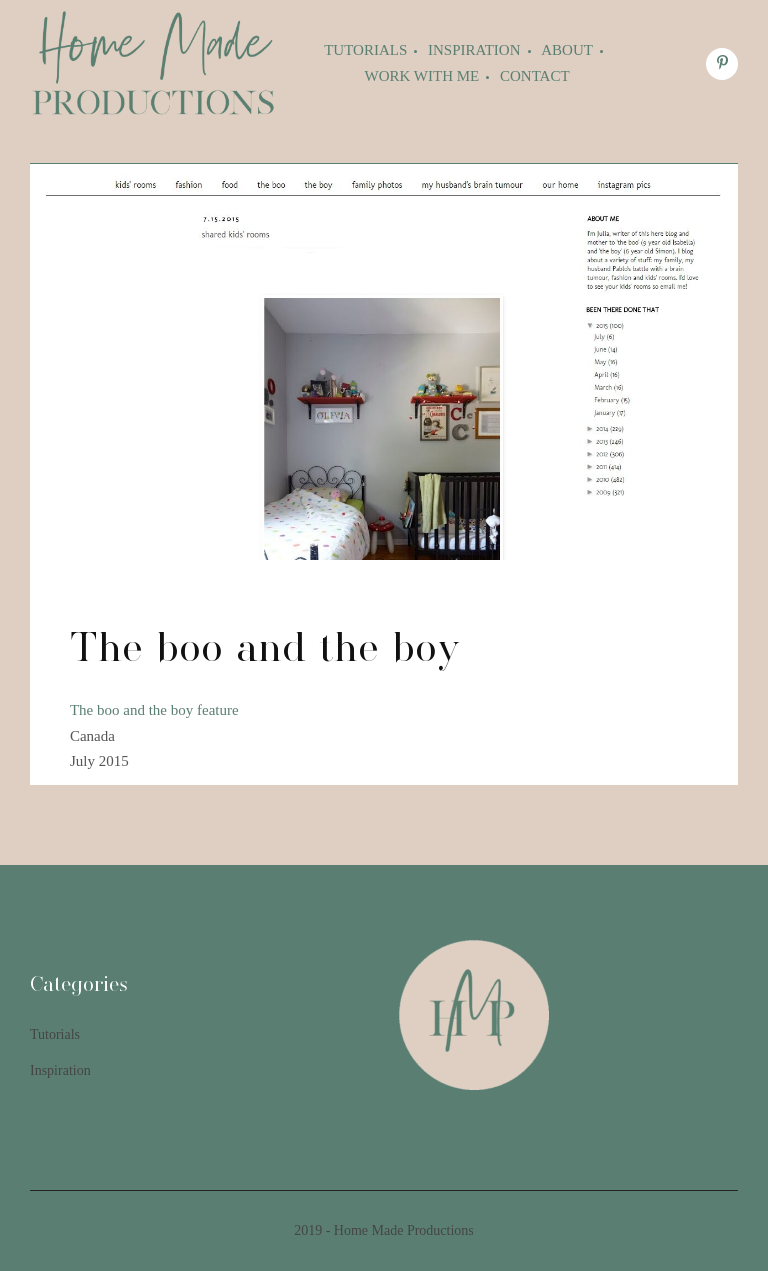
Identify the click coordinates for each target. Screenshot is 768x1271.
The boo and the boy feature (154, 710)
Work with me (422, 76)
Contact (535, 76)
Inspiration (474, 50)
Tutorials (365, 50)
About (567, 50)
